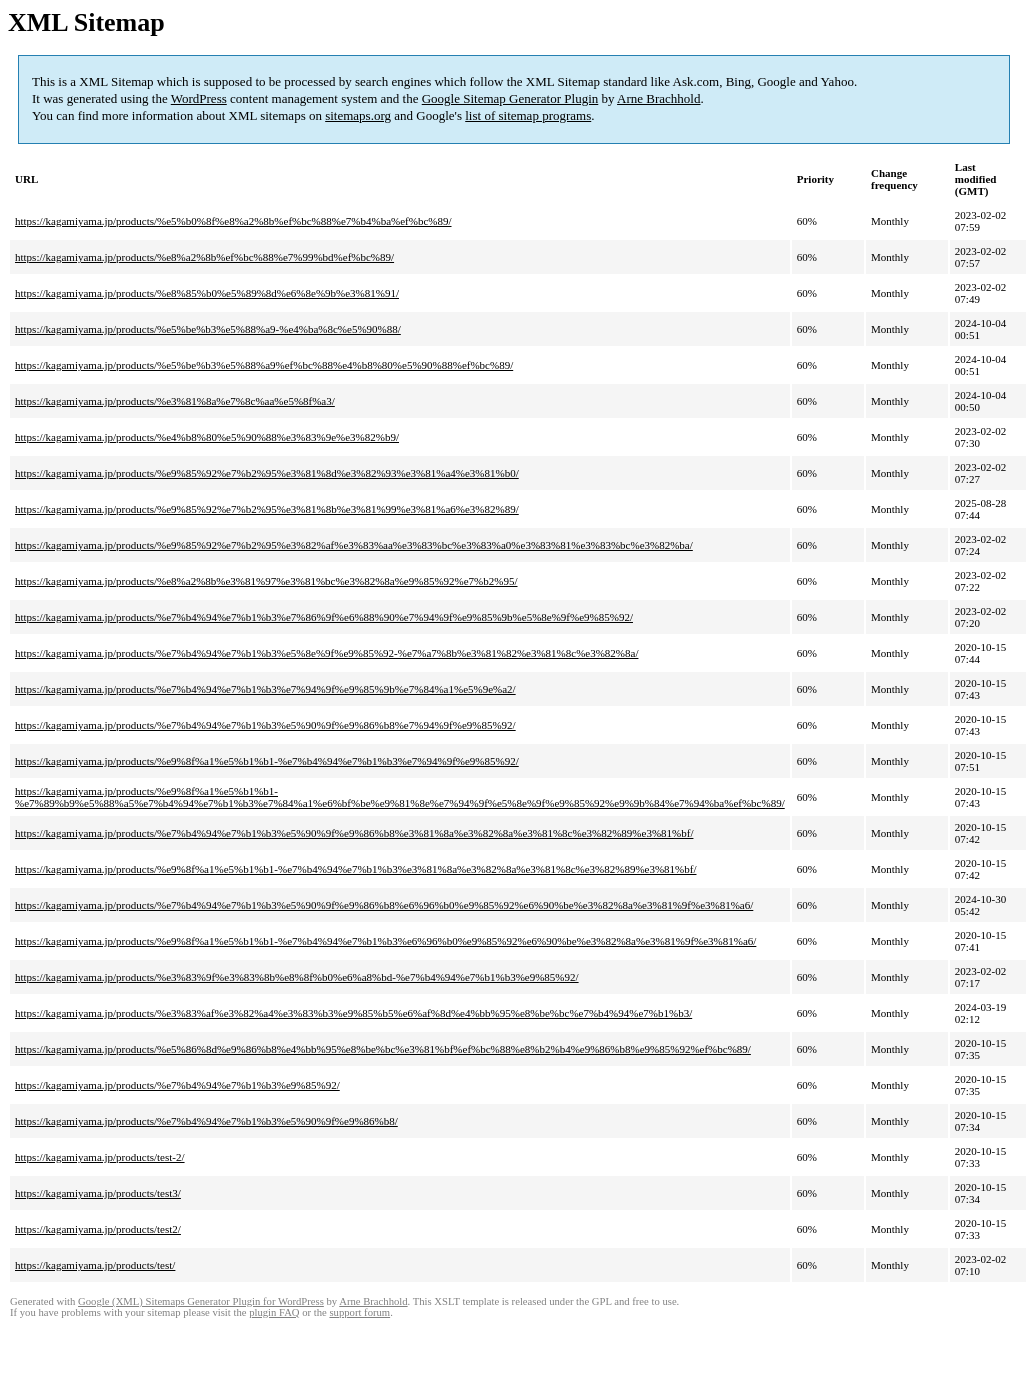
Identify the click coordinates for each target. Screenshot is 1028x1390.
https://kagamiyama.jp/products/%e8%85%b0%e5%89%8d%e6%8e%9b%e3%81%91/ (207, 293)
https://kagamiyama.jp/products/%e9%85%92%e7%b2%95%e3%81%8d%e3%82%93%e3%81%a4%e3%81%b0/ (267, 473)
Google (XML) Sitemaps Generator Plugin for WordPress (201, 1301)
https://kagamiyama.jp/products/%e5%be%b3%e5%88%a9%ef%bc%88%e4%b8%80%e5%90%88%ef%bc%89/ (264, 365)
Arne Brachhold (658, 98)
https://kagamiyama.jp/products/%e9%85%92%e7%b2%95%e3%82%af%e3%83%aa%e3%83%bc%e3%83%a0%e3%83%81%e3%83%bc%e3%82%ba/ (354, 545)
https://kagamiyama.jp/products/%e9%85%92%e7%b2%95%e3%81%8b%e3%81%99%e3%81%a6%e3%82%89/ (267, 509)
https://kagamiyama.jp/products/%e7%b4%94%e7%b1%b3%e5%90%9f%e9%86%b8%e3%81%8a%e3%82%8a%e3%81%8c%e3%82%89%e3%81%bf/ (354, 833)
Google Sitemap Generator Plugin (510, 98)
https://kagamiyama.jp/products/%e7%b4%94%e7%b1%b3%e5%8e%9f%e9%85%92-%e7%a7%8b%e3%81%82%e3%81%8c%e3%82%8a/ (326, 653)
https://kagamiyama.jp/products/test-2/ (100, 1157)
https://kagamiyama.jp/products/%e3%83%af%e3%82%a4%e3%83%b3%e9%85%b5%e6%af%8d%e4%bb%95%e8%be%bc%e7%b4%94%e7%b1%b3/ (353, 1013)
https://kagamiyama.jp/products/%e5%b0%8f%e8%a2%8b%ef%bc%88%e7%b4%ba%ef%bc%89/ (233, 221)
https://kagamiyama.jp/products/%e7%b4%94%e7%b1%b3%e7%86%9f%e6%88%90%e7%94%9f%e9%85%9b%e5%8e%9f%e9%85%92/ (324, 617)
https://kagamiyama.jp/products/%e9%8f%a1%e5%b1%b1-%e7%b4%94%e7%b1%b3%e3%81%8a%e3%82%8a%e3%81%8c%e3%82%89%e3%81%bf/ (355, 869)
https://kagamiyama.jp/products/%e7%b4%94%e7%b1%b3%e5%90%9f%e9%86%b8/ (206, 1121)
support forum (359, 1312)
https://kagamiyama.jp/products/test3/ (98, 1193)
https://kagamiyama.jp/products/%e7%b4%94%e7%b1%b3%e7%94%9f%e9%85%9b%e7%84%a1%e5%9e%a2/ (265, 689)
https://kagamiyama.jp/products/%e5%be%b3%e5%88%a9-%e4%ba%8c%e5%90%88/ (208, 329)
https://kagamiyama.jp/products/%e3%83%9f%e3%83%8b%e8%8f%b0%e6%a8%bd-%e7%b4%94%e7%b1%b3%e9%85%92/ (297, 977)
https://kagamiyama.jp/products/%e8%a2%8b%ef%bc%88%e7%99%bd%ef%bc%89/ (204, 257)
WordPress (199, 98)
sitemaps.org (358, 115)
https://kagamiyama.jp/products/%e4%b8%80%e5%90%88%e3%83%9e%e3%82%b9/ (207, 437)
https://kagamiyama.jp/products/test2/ (98, 1229)
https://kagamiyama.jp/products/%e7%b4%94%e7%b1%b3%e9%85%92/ (177, 1085)
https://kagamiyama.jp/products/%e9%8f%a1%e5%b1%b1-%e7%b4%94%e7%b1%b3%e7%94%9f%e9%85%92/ (267, 761)
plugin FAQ (274, 1312)
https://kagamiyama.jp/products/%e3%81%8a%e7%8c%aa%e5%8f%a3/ (175, 401)
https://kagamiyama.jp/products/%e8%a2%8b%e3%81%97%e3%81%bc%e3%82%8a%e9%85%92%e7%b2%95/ (266, 581)
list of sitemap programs (528, 115)
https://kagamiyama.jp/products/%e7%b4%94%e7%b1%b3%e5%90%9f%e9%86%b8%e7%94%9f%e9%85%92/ (265, 725)
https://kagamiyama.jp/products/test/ (95, 1265)
